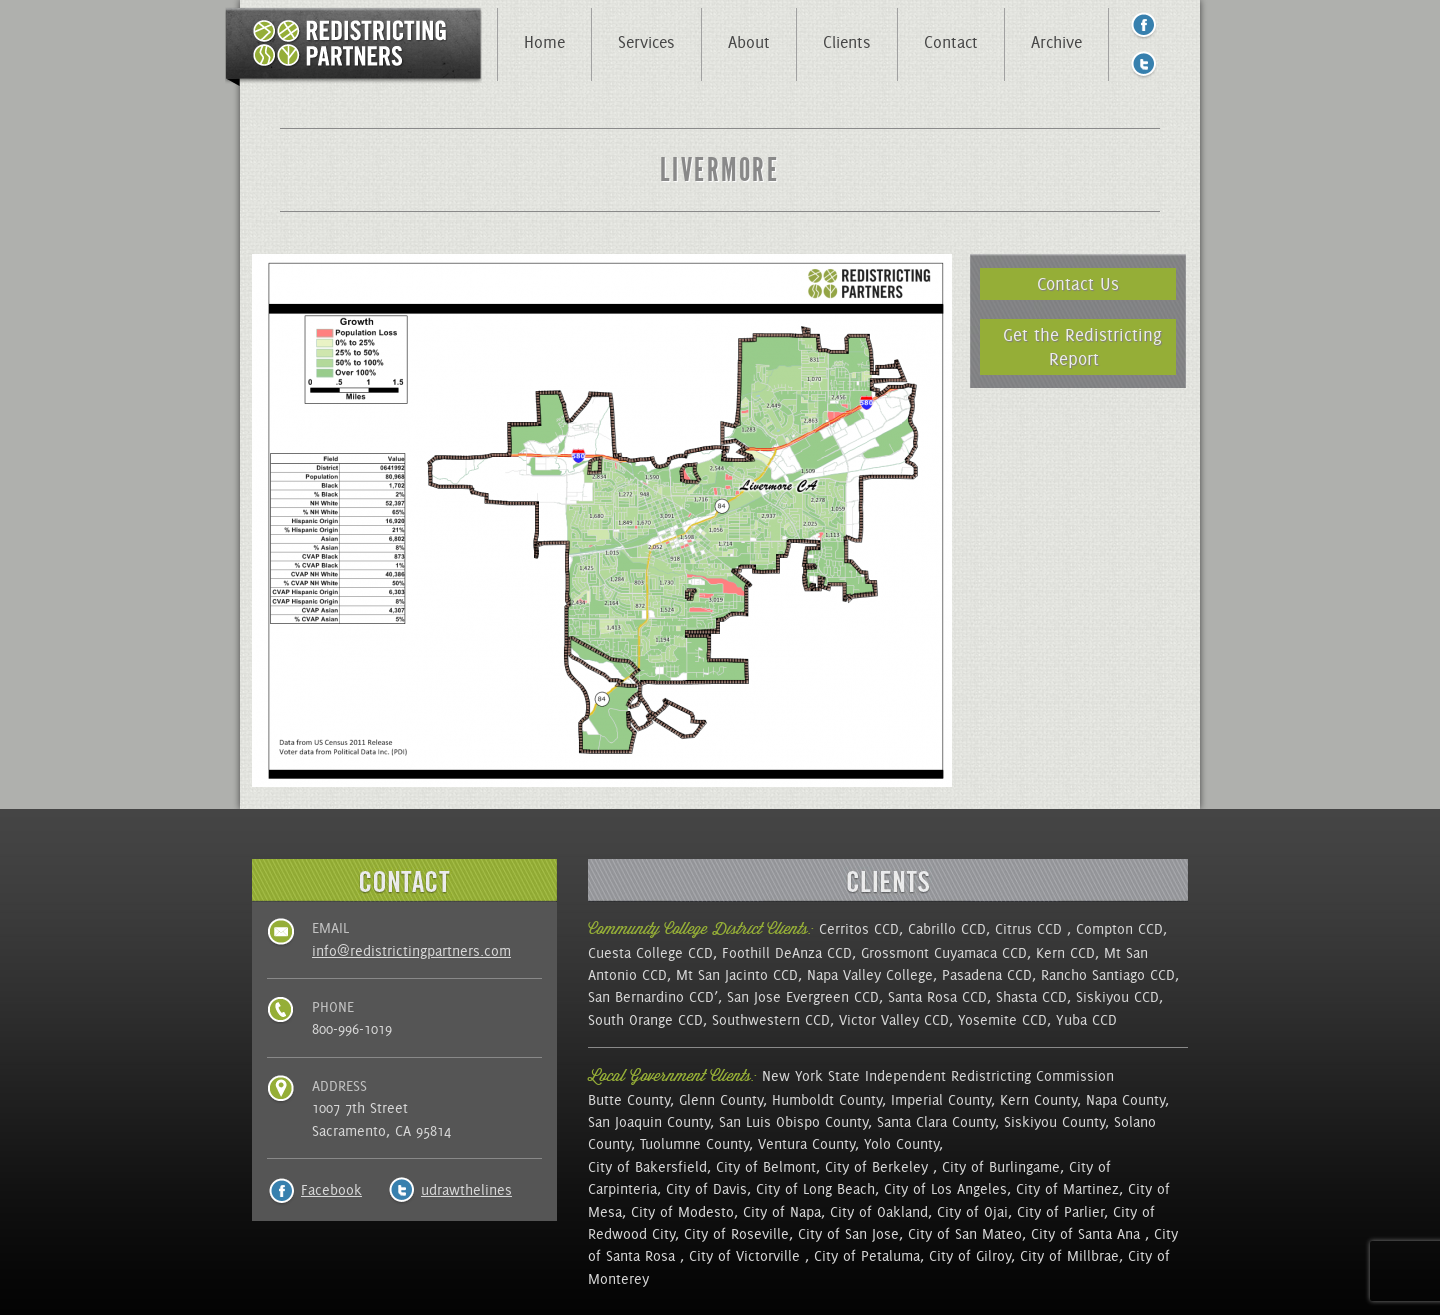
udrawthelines (466, 1190)
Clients (847, 42)
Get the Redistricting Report (1082, 346)
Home (544, 42)
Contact (951, 42)
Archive (1056, 42)
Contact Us (1078, 283)
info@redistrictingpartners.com (411, 951)
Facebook (331, 1190)
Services (646, 42)
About (749, 42)
